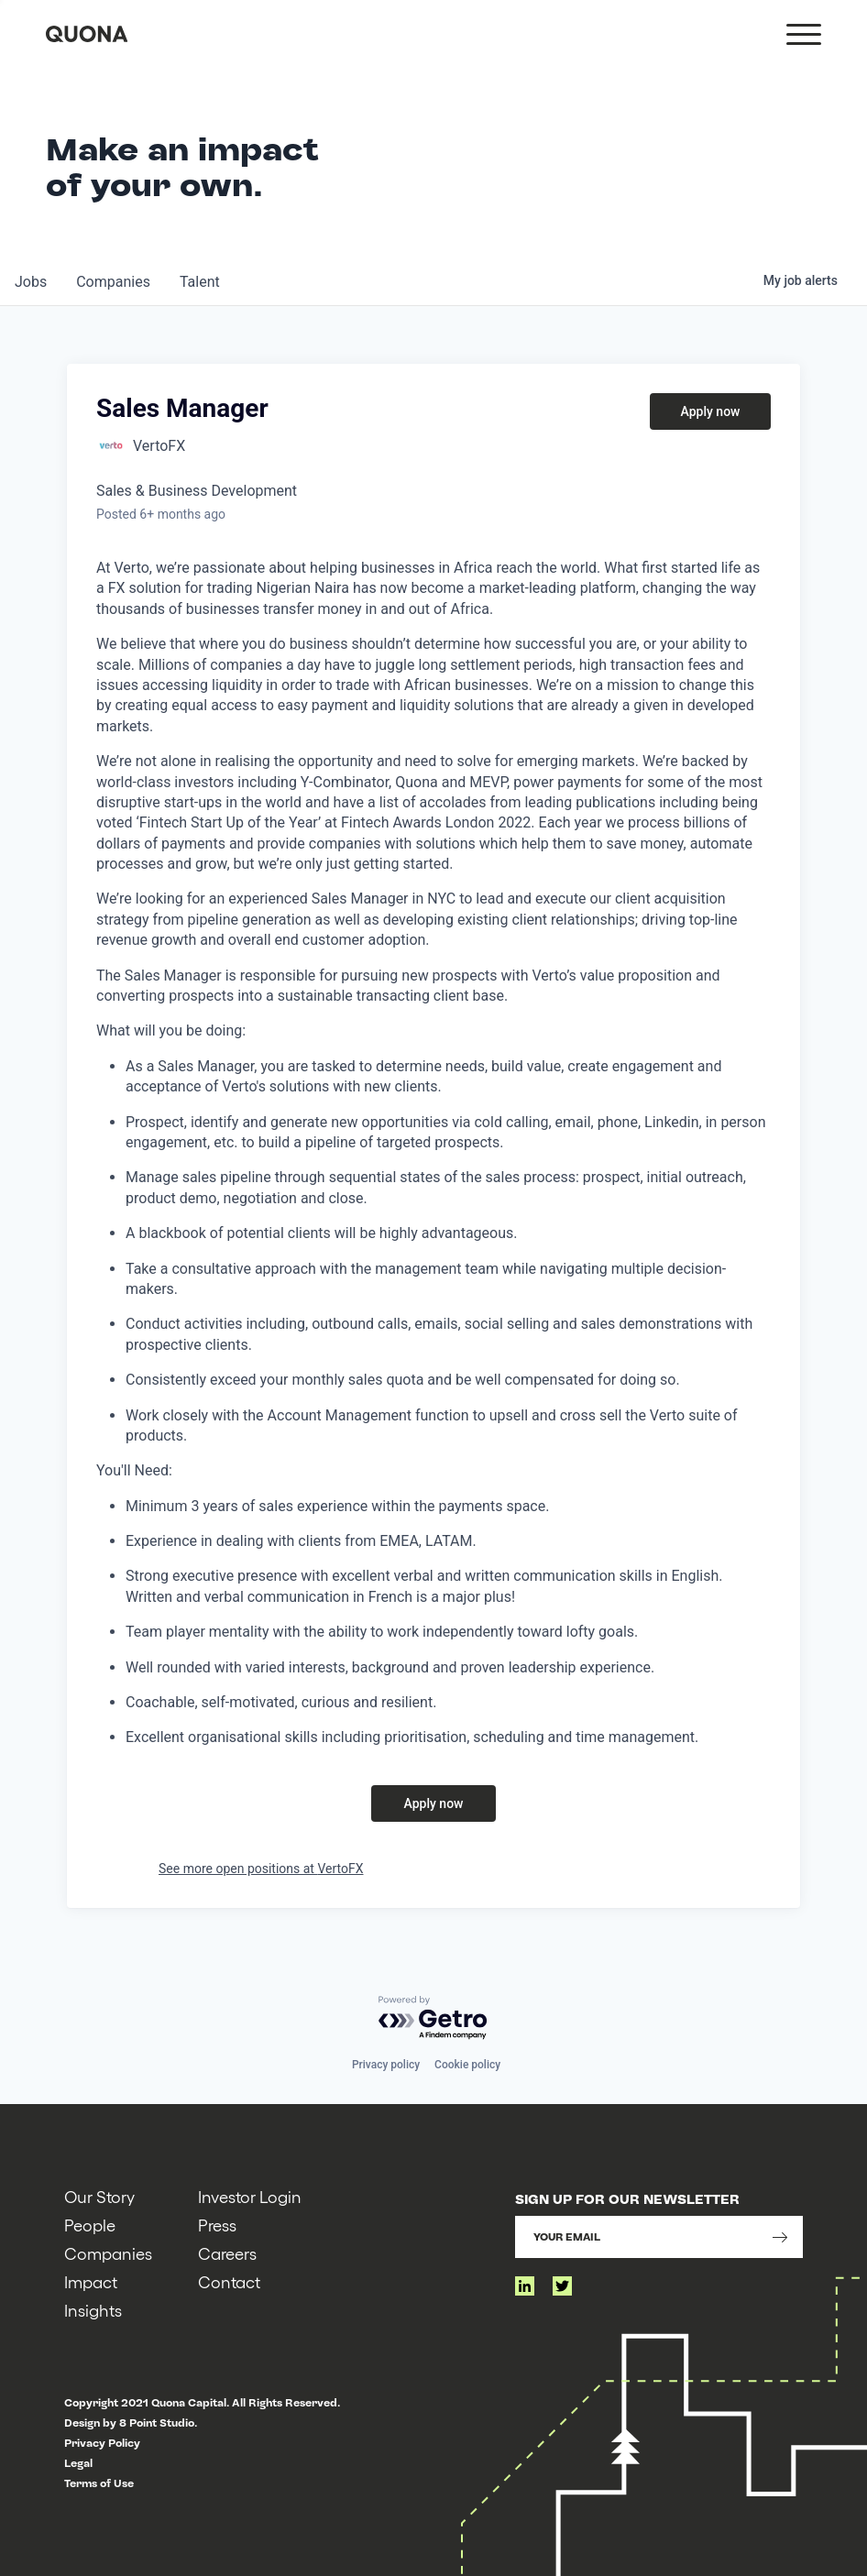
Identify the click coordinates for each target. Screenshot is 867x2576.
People (89, 2224)
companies (113, 281)
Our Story (99, 2196)
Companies (108, 2253)
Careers (227, 2253)
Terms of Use (99, 2483)
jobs (31, 281)
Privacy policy (386, 2064)
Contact (229, 2281)
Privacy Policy (102, 2443)
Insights (93, 2309)
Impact (90, 2281)
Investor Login (250, 2196)
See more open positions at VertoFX (261, 1868)
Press (217, 2224)
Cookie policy (467, 2064)
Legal (78, 2463)
